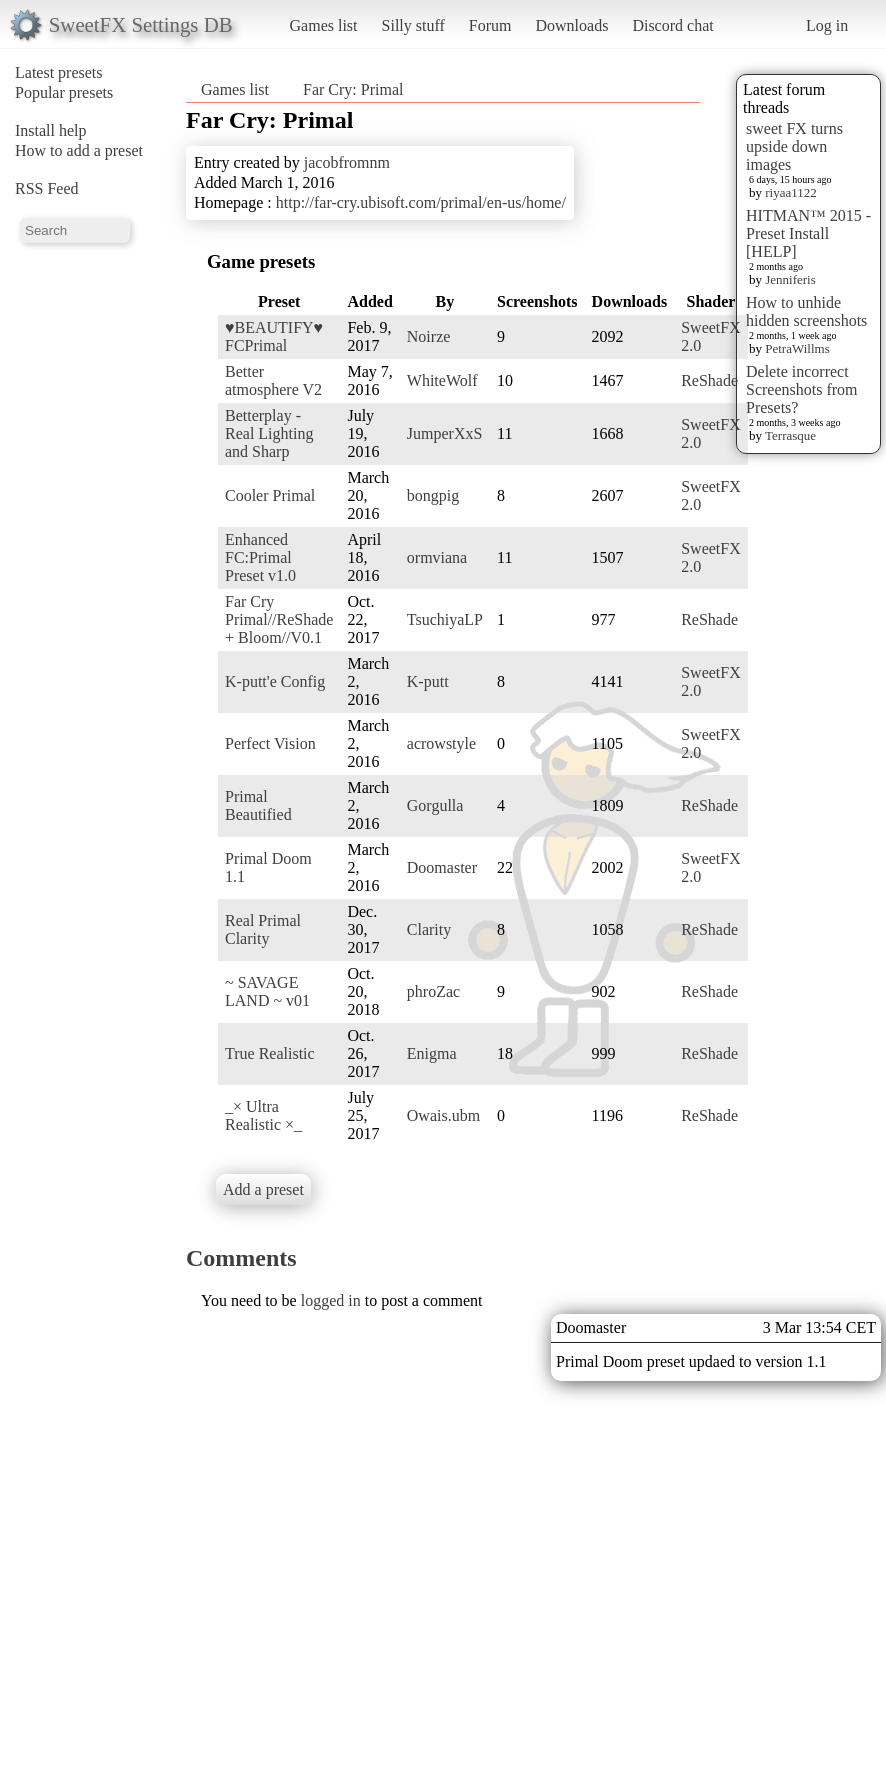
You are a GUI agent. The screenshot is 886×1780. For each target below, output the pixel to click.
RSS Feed (47, 188)
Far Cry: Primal (353, 89)
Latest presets (59, 72)
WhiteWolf (442, 380)
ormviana (437, 557)
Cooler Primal (270, 495)
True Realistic (270, 1053)
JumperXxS (445, 433)
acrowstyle (441, 743)
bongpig (433, 495)
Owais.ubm (443, 1115)
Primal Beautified (258, 805)
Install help (51, 130)
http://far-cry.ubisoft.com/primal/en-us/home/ (421, 202)
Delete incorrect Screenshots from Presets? (802, 389)
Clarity (429, 929)
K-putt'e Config (275, 681)
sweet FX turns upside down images (794, 146)
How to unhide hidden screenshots (806, 311)
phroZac (433, 991)
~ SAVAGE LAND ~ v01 (267, 991)
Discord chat (672, 25)
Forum (490, 25)
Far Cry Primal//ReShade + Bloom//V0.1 (279, 619)
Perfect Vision (270, 743)
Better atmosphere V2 (273, 380)
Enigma (432, 1053)
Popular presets (64, 92)
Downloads (571, 25)
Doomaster (442, 867)
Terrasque (790, 435)
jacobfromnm (347, 162)
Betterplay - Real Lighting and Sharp (269, 433)
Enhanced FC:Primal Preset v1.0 (260, 557)
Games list (324, 25)
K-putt (428, 681)
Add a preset (263, 1189)
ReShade (709, 380)
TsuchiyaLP (445, 619)
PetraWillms (797, 348)
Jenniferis (790, 279)
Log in (827, 25)
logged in (331, 1300)
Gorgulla (435, 805)
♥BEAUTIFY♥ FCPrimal (274, 336)
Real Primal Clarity (263, 929)
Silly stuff (413, 25)
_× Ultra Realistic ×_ (263, 1115)
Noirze (429, 336)
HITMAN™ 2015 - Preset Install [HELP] (808, 233)
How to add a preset (79, 150)
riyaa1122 (791, 192)
